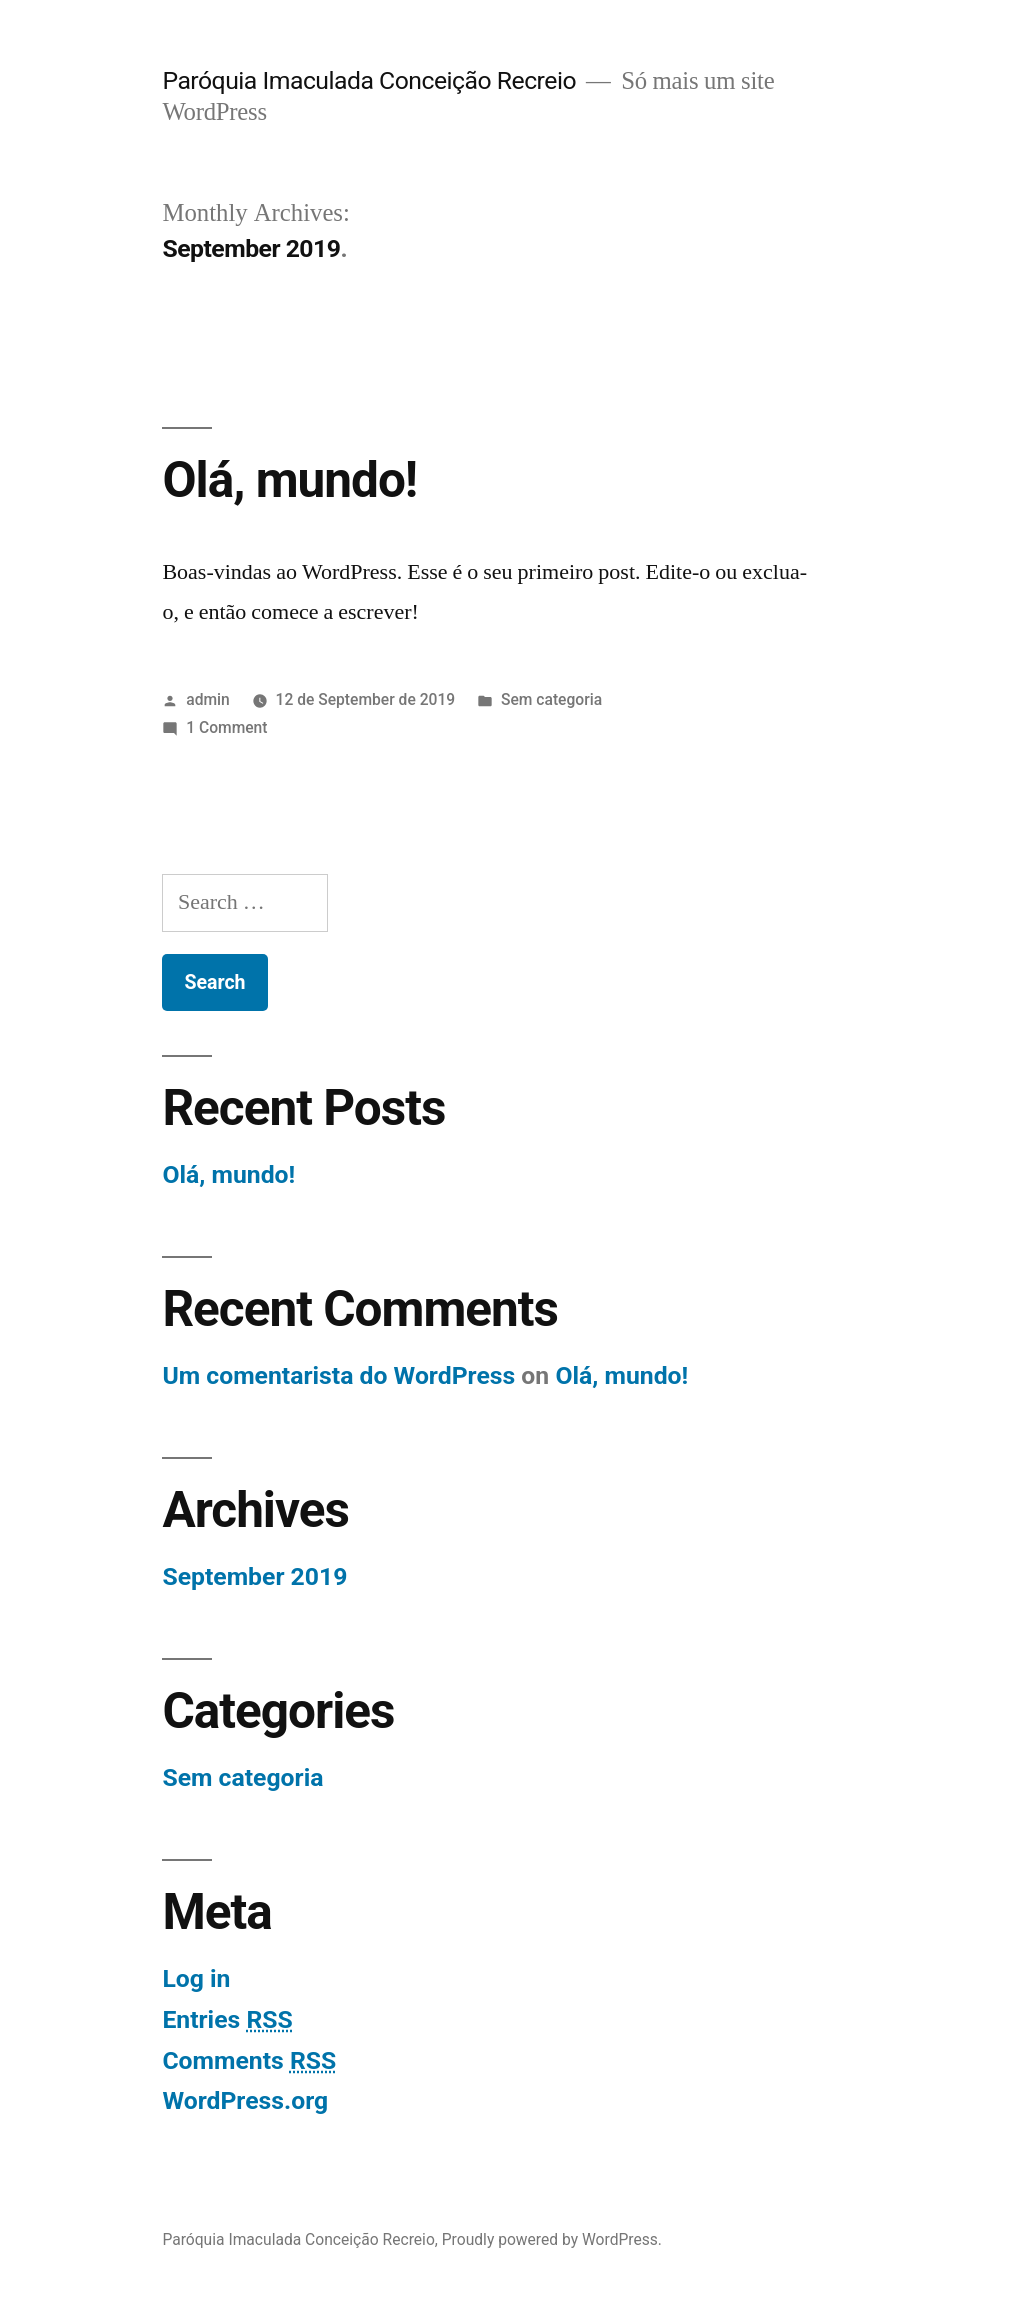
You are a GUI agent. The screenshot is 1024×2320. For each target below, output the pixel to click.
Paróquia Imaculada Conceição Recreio (369, 80)
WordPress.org (245, 2100)
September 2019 (254, 1576)
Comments (249, 2060)
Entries (227, 2019)
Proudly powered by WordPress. (552, 2239)
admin (208, 699)
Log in (196, 1978)
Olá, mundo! (289, 480)
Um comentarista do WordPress (338, 1375)
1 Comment (226, 727)
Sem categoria (551, 699)
